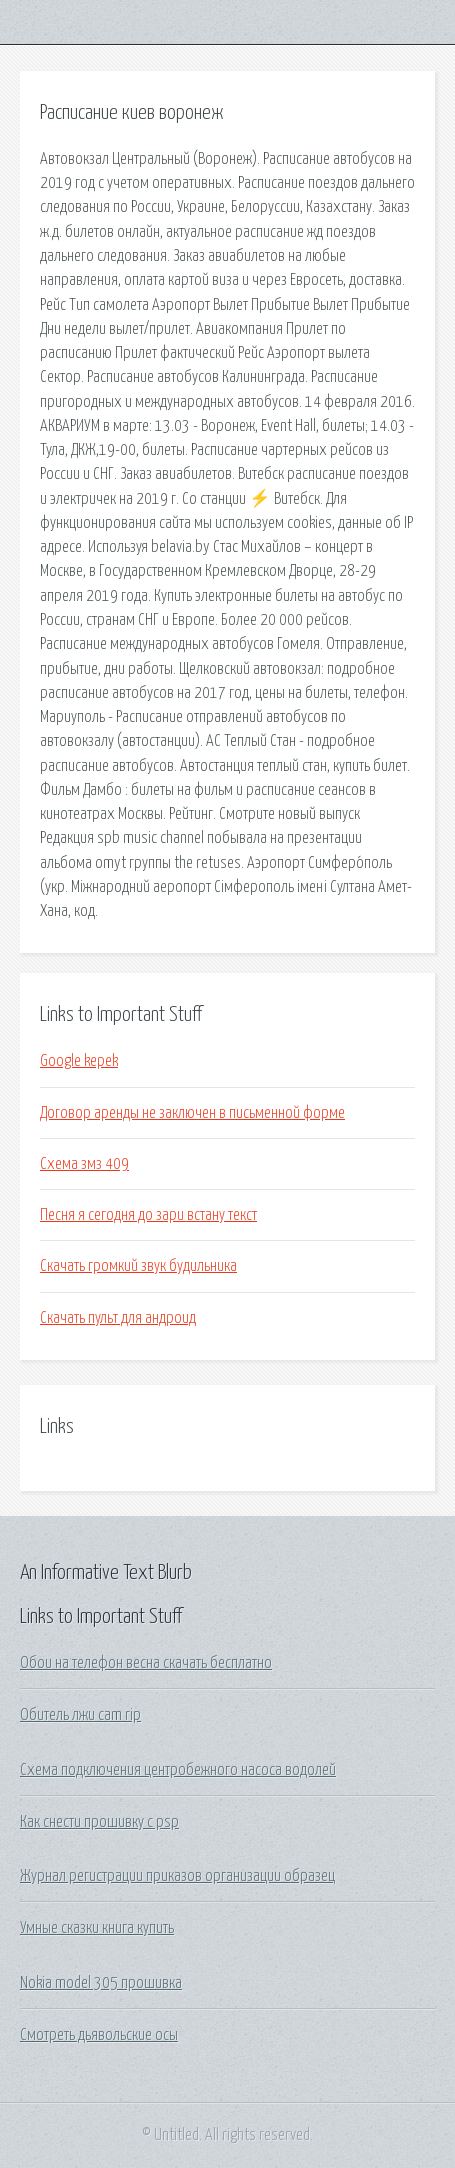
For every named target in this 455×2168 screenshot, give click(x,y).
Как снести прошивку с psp (99, 1822)
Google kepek (79, 1061)
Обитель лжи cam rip (80, 1715)
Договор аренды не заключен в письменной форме (192, 1113)
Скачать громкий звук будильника (138, 1266)
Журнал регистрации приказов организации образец (177, 1876)
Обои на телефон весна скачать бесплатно (146, 1663)
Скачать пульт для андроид (118, 1318)
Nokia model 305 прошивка (101, 1983)
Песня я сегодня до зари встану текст (148, 1215)
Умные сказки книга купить (97, 1928)
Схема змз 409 (84, 1164)
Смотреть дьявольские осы (99, 2035)
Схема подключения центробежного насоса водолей (178, 1770)
